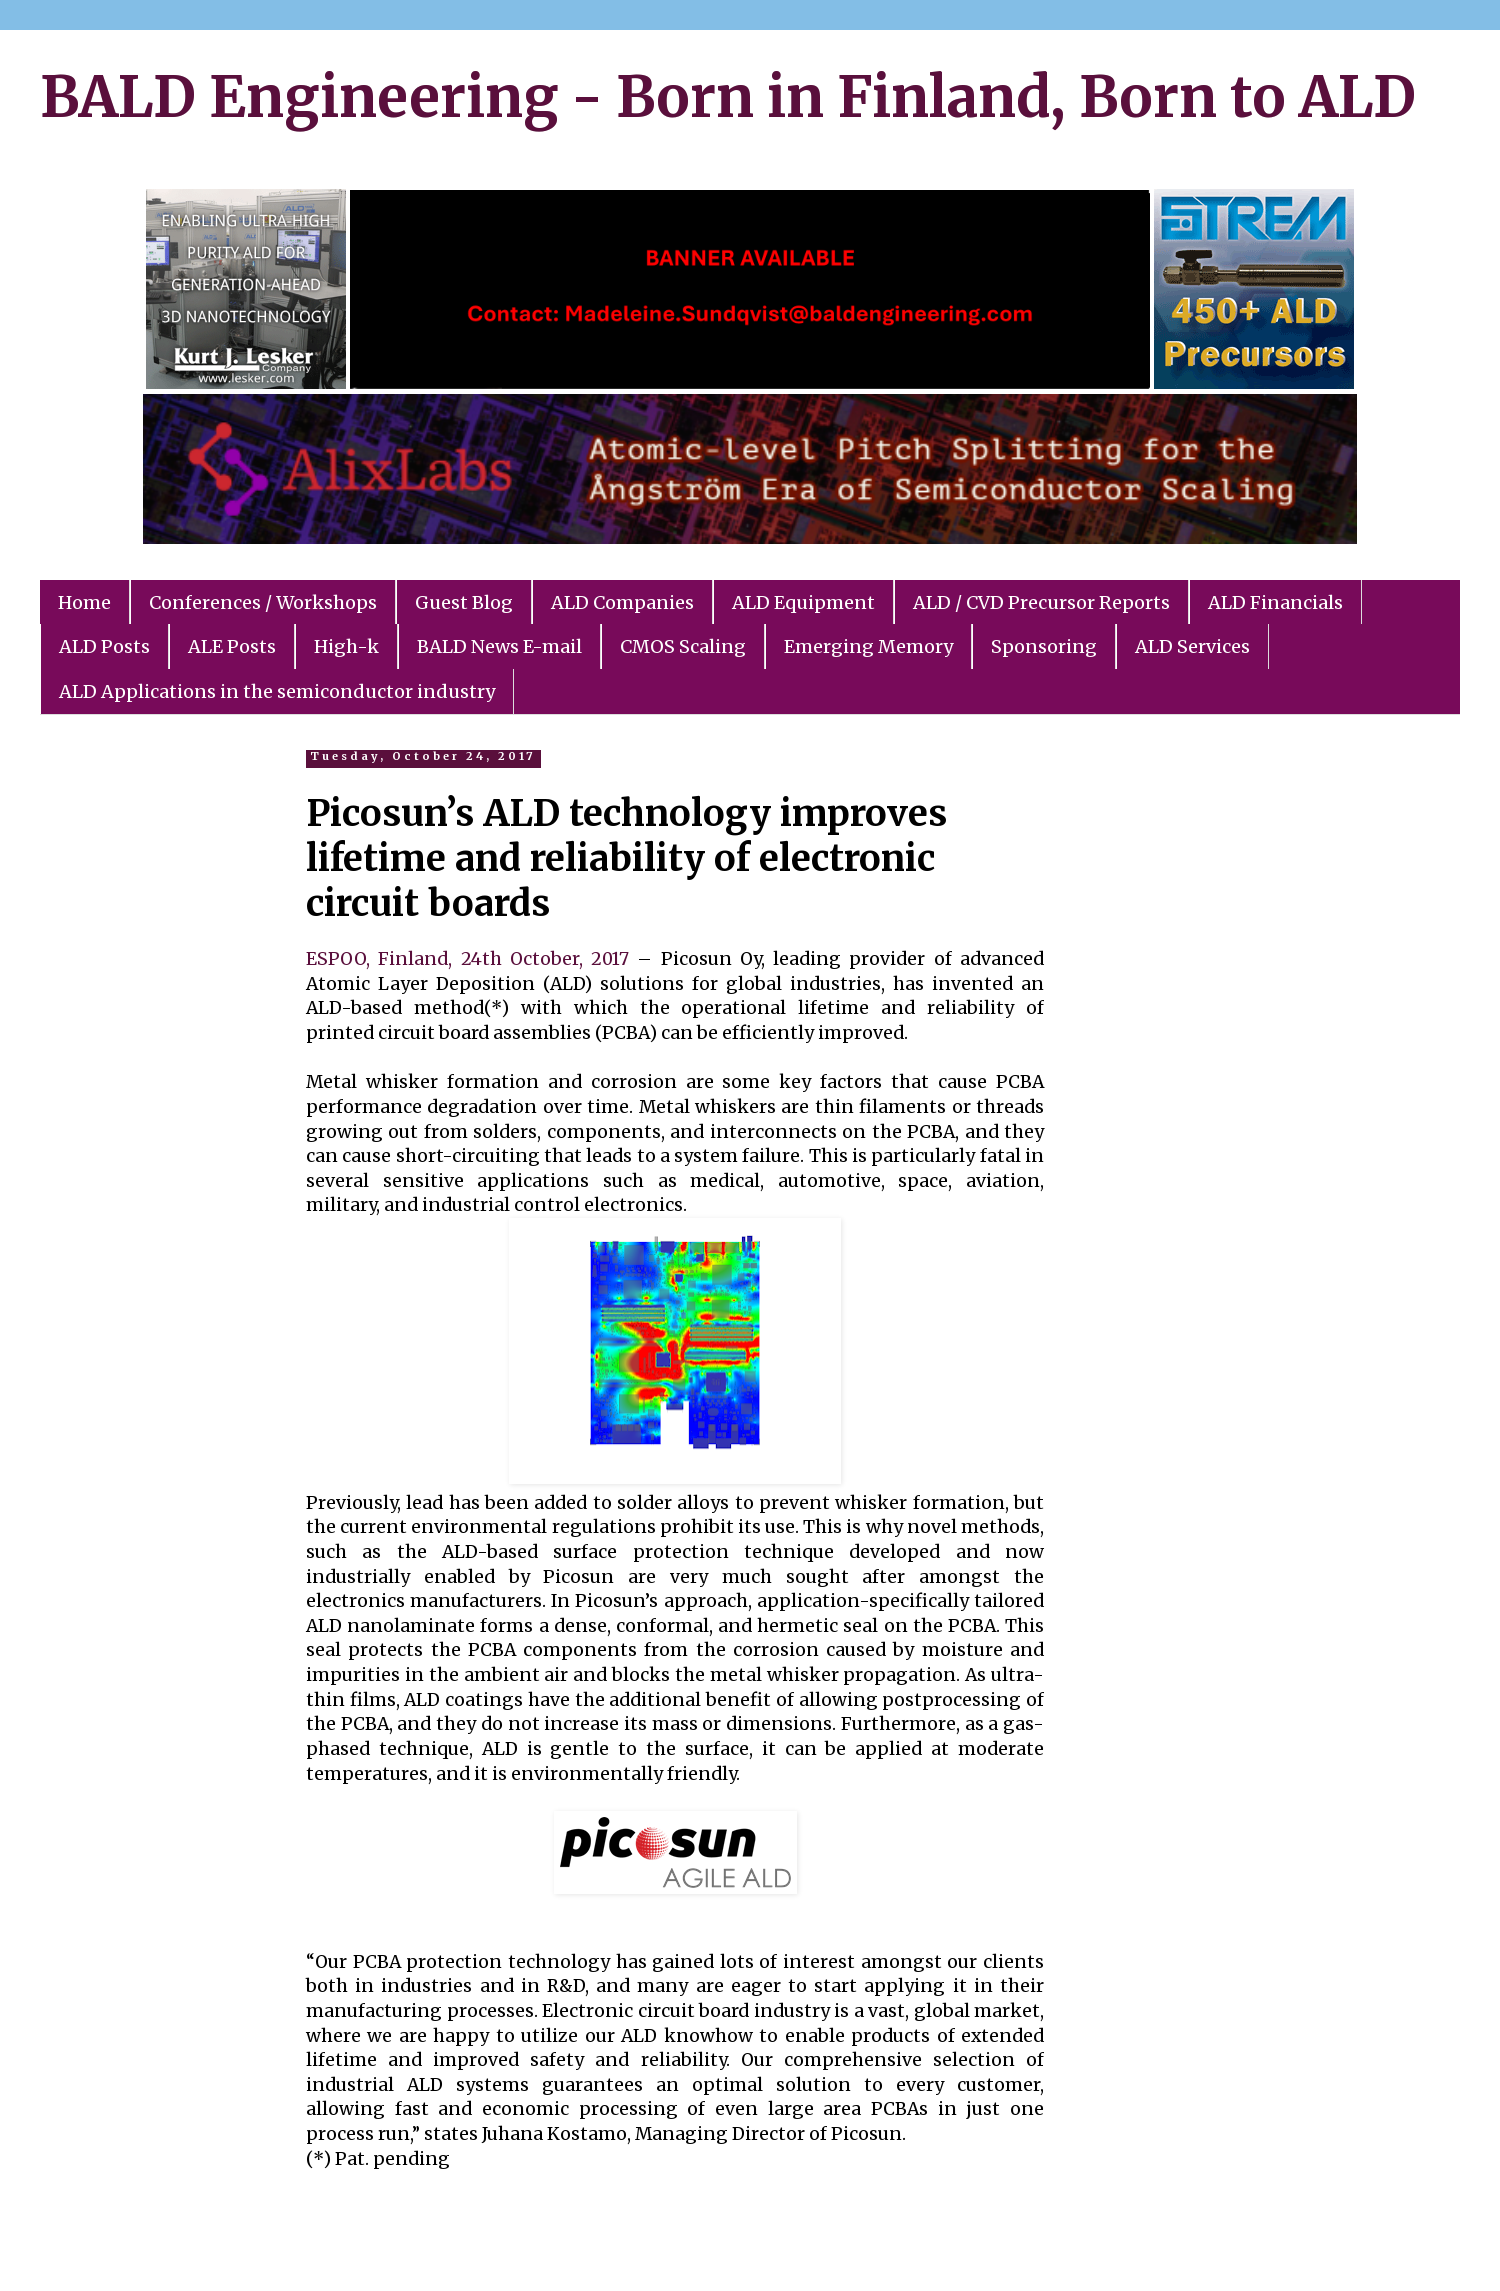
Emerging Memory (868, 646)
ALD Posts (104, 646)
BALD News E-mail (499, 646)
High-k (346, 646)
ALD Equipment (803, 602)
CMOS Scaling (683, 646)
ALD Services (1192, 646)
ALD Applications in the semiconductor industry (277, 691)
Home (84, 602)
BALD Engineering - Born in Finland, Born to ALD (728, 97)
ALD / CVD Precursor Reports (1041, 602)
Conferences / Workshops (263, 602)
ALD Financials (1275, 602)
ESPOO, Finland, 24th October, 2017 (467, 959)
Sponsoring (1044, 646)
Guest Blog (464, 602)
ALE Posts (232, 646)
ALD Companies (622, 602)
